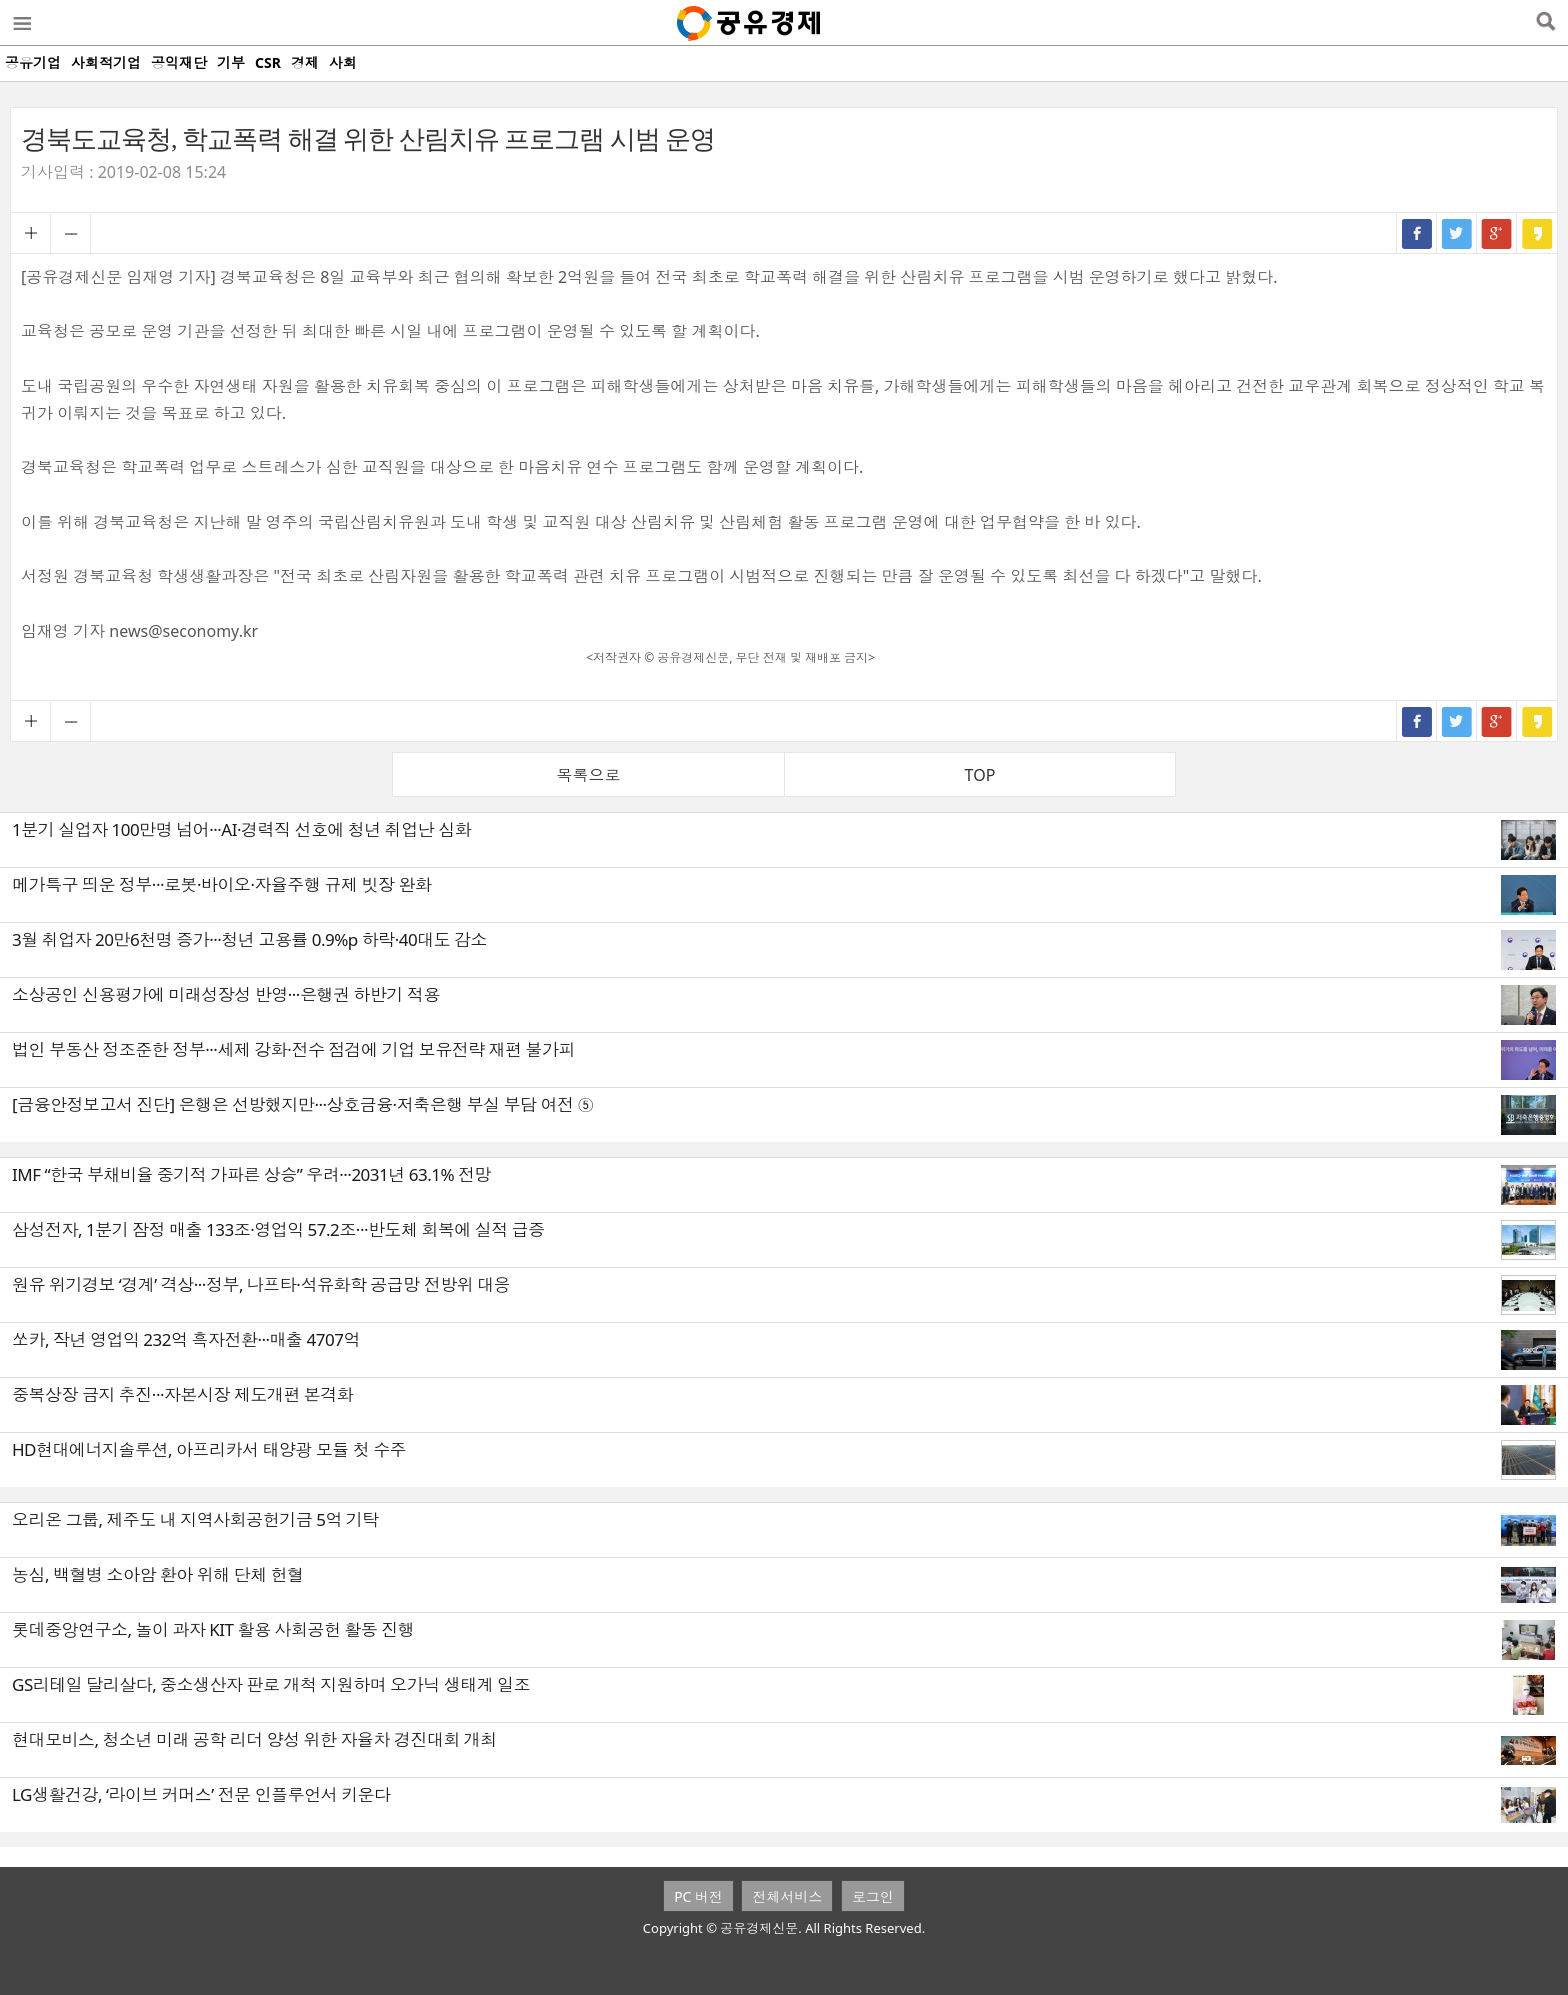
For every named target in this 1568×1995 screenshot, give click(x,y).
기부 (231, 62)
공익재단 (179, 62)
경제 (305, 62)
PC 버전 (698, 1896)
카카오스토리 (1537, 233)
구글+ (1497, 233)
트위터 (1457, 233)
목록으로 (589, 775)
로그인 (873, 1896)
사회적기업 (106, 62)
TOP (980, 775)
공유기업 (33, 62)
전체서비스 (787, 1896)
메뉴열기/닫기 (21, 23)
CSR (268, 62)
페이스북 (1417, 233)
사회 (343, 62)
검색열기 (1545, 23)
